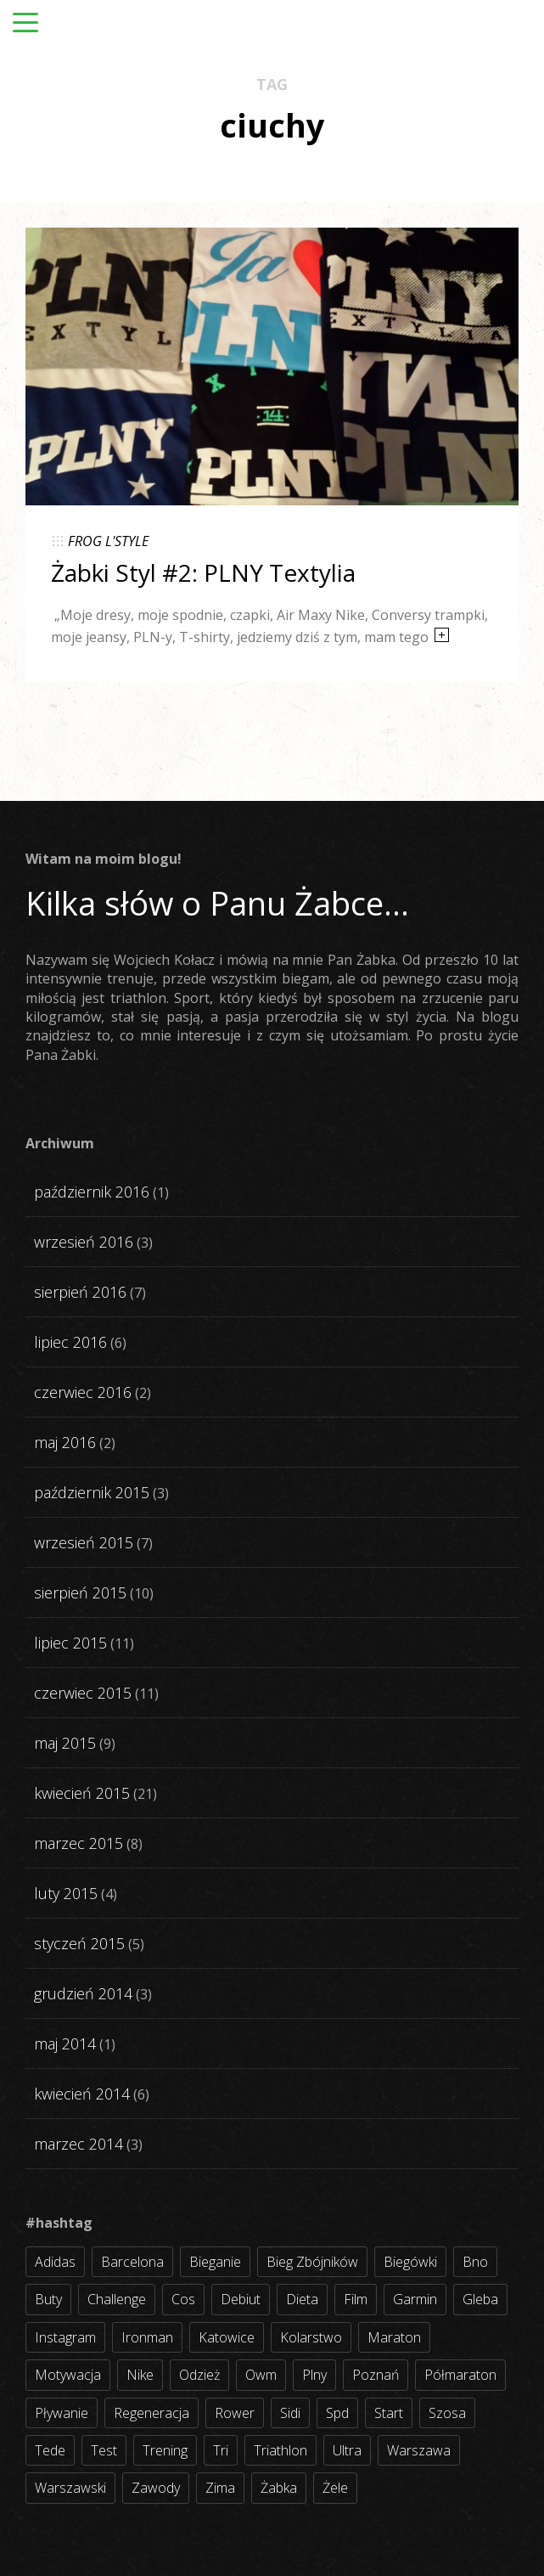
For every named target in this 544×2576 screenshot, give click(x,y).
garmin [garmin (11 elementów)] (415, 2299)
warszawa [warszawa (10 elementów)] (419, 2450)
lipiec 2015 (70, 1642)
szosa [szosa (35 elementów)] (447, 2413)
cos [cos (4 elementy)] (183, 2299)
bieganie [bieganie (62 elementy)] (215, 2261)
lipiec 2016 (70, 1342)
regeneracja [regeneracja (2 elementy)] (151, 2413)
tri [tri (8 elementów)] (220, 2450)
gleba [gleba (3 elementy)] (480, 2299)
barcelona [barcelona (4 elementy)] (132, 2261)
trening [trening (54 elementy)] (165, 2450)
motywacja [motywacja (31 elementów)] (68, 2374)
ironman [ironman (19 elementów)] (147, 2337)
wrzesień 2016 (83, 1242)
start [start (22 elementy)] (388, 2413)
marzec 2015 (78, 1843)
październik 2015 (91, 1492)
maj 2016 (65, 1442)
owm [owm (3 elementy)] (261, 2374)
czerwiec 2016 (83, 1392)
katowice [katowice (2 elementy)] (227, 2337)
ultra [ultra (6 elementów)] (347, 2450)
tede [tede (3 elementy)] (50, 2450)
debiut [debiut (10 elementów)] (241, 2299)
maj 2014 (65, 2043)
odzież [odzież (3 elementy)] (199, 2374)
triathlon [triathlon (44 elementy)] (280, 2450)
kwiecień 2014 (82, 2093)
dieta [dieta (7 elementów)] (302, 2299)
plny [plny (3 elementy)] (314, 2374)
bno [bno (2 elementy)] (475, 2261)
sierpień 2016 (80, 1292)
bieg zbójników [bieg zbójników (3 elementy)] (312, 2261)
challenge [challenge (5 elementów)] (116, 2299)
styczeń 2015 (79, 1943)
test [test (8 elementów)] (104, 2450)
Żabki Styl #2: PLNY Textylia (203, 572)
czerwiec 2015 (83, 1693)
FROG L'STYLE (108, 541)
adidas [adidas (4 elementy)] (55, 2261)
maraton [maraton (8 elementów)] (394, 2337)
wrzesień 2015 (83, 1542)
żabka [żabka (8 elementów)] (279, 2487)
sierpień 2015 (80, 1592)
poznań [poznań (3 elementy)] (375, 2374)
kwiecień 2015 (82, 1793)
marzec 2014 (78, 2144)
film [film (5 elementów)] (355, 2299)
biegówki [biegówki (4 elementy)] (410, 2261)
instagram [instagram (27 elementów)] (65, 2337)
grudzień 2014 (83, 1993)
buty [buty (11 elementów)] (48, 2299)
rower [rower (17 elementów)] (235, 2413)
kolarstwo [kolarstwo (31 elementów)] (311, 2337)
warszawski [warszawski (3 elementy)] (70, 2487)
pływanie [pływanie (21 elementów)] (61, 2413)
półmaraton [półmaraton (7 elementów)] (460, 2374)
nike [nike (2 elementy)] (140, 2374)
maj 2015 (65, 1743)
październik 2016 (91, 1191)
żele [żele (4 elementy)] (335, 2487)
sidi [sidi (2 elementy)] (290, 2413)
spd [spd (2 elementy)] (337, 2413)
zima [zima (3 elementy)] (220, 2487)
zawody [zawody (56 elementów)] (156, 2487)
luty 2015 (66, 1893)
